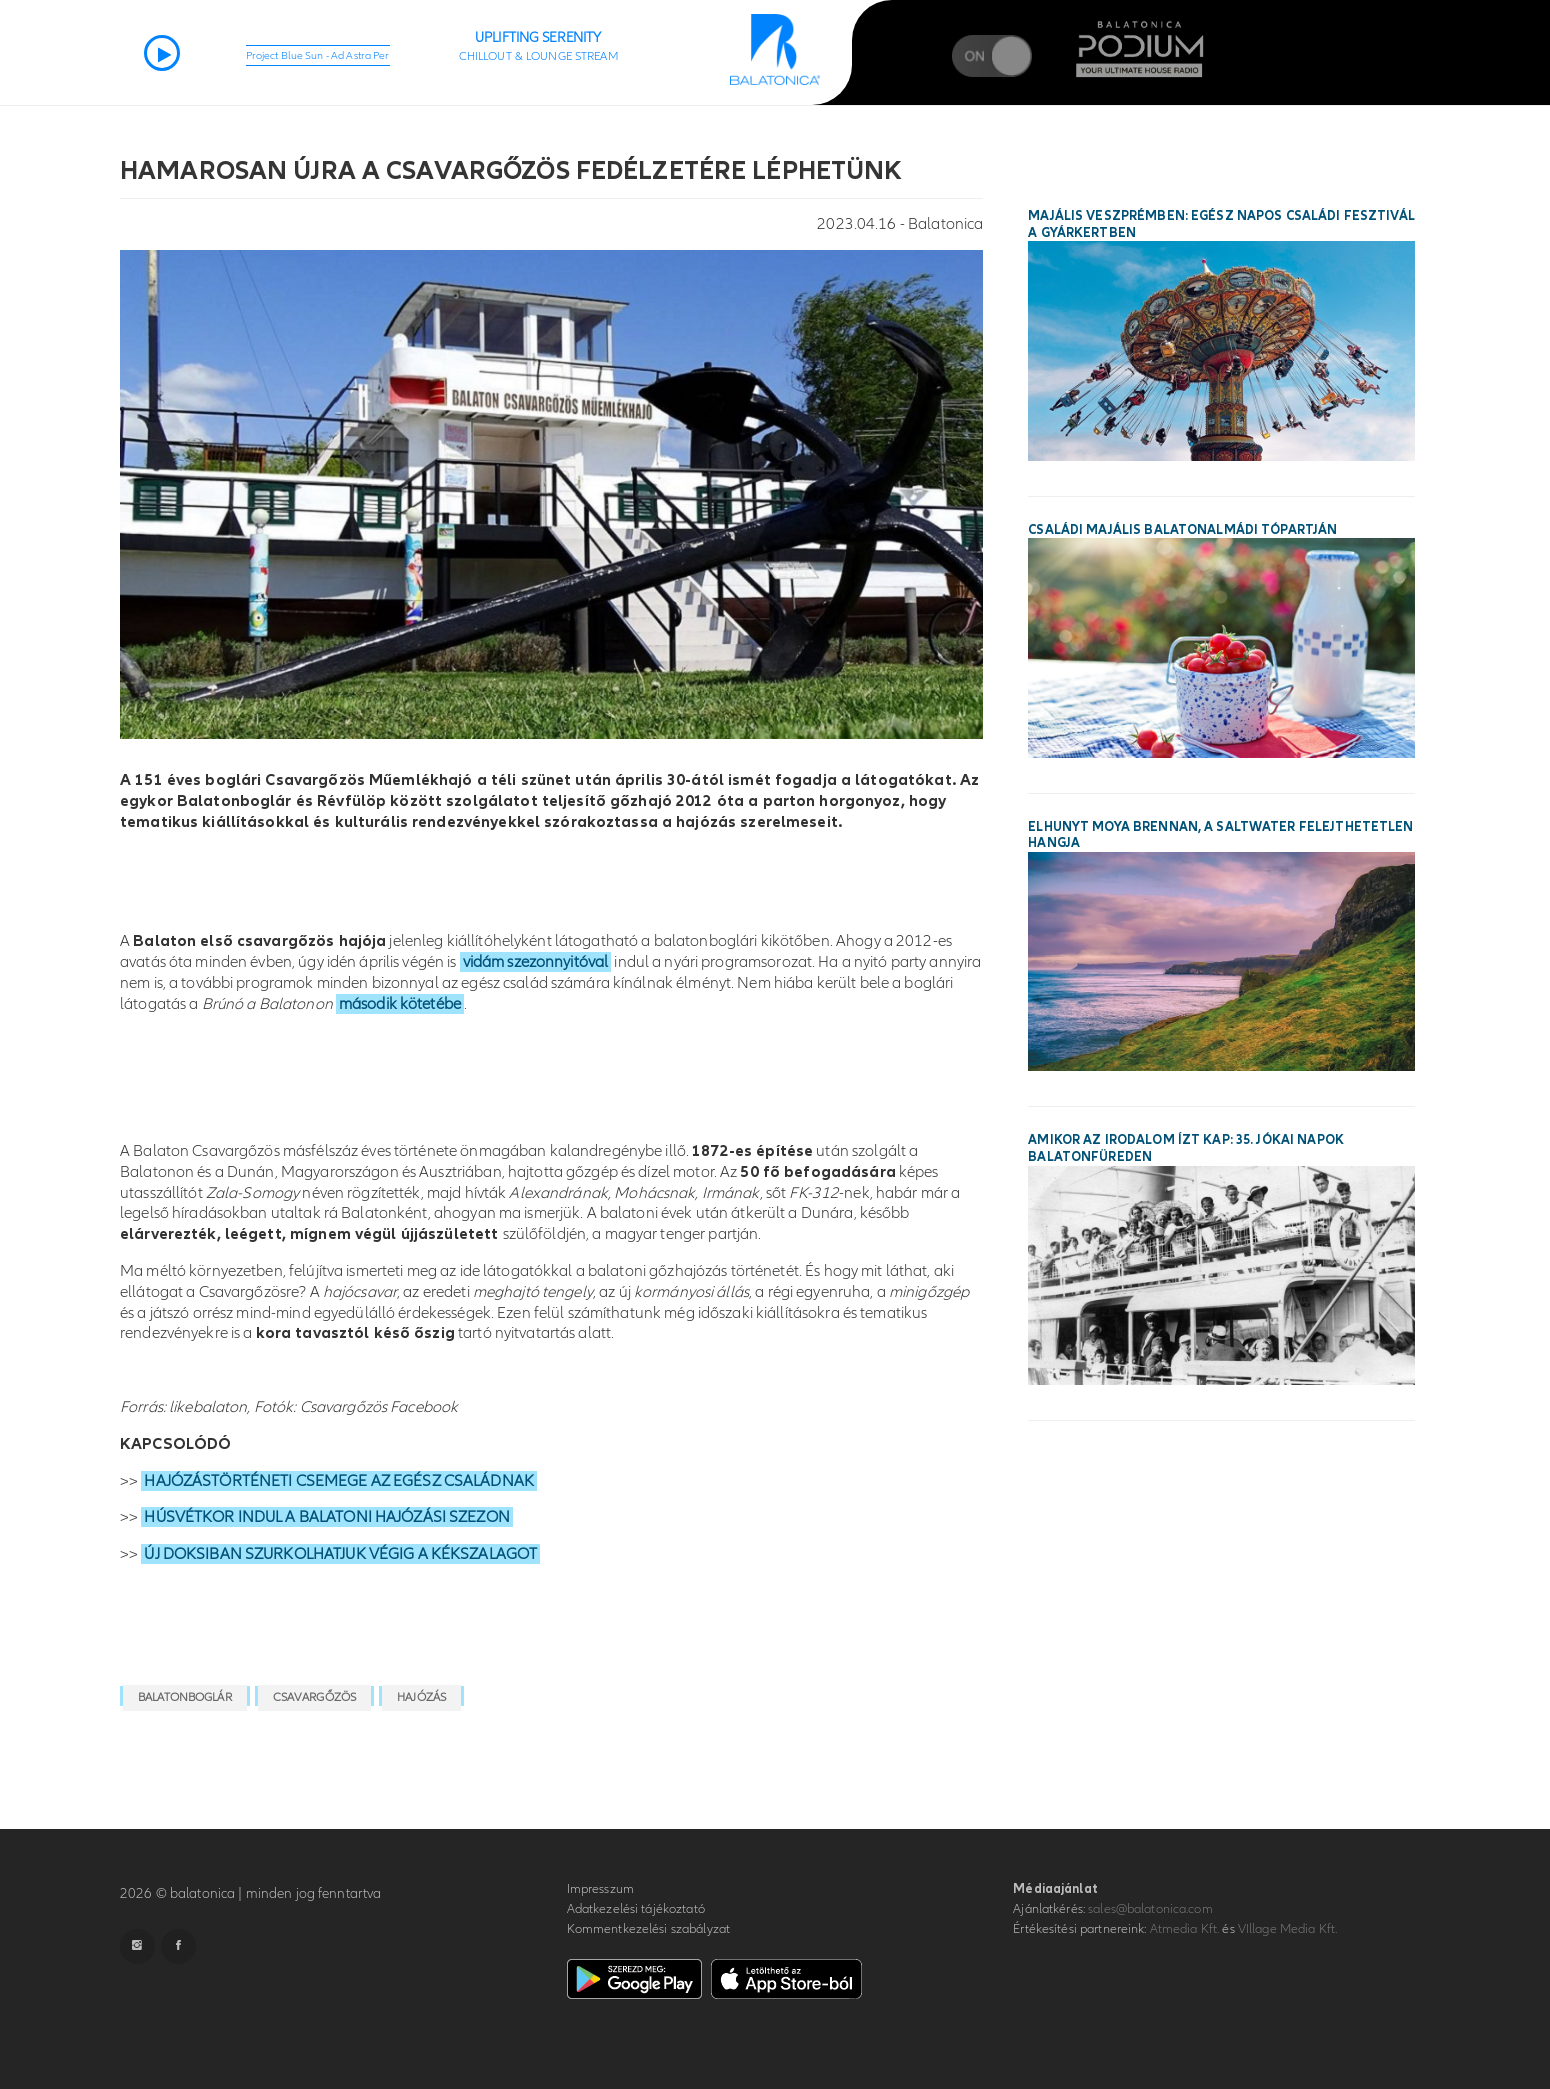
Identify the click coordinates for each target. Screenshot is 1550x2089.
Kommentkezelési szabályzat (648, 1929)
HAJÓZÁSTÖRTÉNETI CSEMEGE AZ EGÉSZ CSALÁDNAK (339, 1481)
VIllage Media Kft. (1287, 1929)
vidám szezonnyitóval (536, 962)
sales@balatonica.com (1150, 1909)
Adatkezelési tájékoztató (636, 1909)
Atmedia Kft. (1185, 1929)
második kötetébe (400, 1004)
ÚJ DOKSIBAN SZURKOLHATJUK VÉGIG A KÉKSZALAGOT (340, 1554)
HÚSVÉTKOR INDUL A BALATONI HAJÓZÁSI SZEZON (326, 1517)
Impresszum (600, 1889)
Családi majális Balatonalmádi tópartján (1182, 530)
